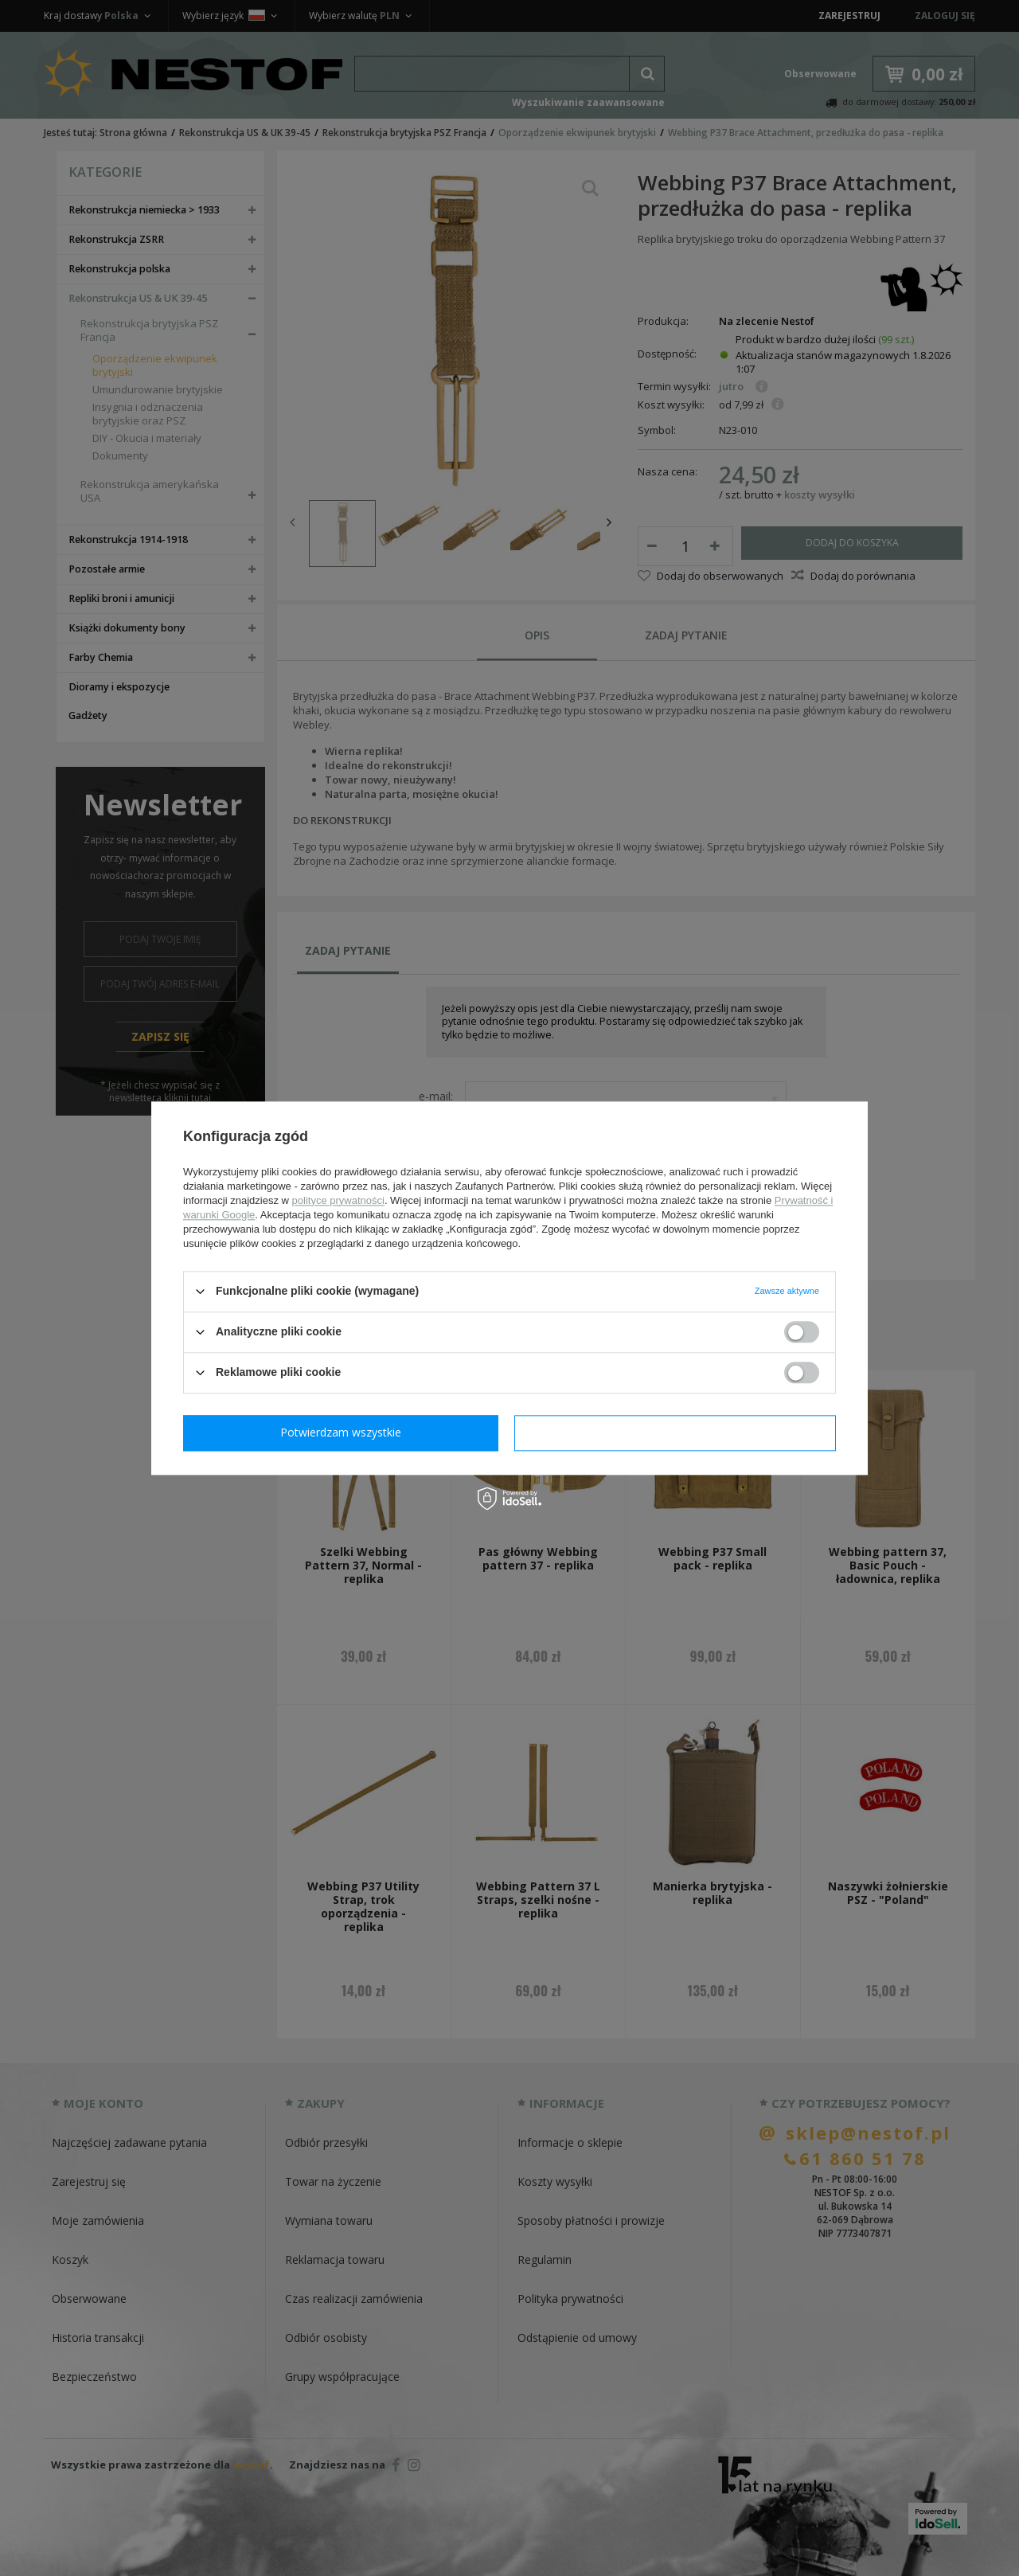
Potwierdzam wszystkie (678, 1432)
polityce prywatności (338, 1200)
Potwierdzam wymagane (344, 1432)
